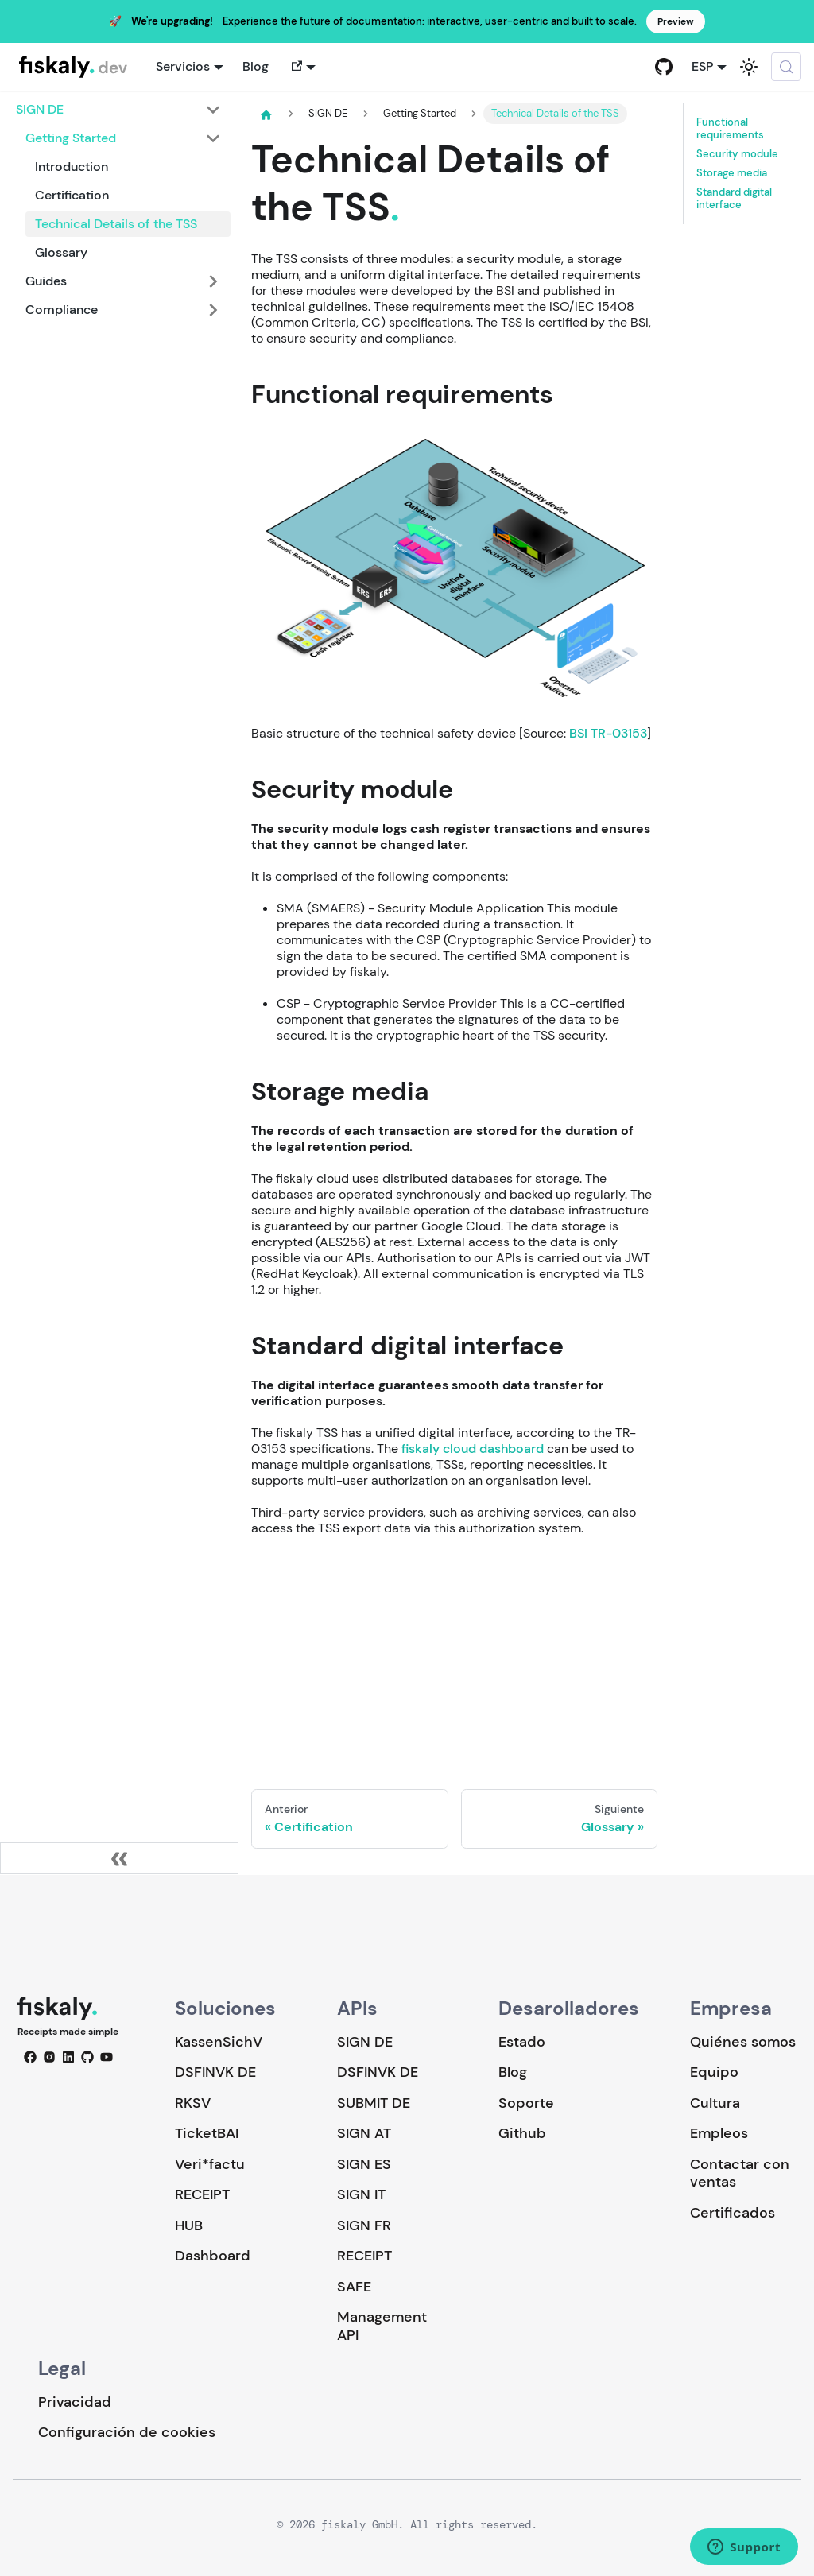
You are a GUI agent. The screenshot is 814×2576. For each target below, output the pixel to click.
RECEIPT (202, 2194)
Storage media (731, 173)
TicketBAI (206, 2133)
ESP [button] (702, 66)
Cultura (715, 2103)
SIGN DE (365, 2041)
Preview (675, 21)
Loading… (454, 1651)
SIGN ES (364, 2164)
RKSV (193, 2103)
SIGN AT (364, 2133)
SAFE (354, 2286)
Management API (382, 2326)
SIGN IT (361, 2194)
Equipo (714, 2072)
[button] (302, 67)
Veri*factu (210, 2164)
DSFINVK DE (215, 2072)
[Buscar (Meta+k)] (786, 66)
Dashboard (212, 2255)
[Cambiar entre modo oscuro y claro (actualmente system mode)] (749, 66)
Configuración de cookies (126, 2432)
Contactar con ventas (739, 2173)
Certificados (732, 2212)
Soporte (526, 2103)
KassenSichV (218, 2041)
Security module (737, 154)
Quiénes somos (743, 2041)
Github (522, 2133)
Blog (255, 66)
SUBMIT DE (373, 2103)
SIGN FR (364, 2225)
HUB (189, 2225)
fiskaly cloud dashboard (472, 1448)
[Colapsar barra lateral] (119, 1858)
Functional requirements (730, 128)
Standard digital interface (734, 198)
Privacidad (74, 2401)
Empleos (719, 2133)
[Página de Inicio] (266, 114)
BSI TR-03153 (608, 733)
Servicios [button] (183, 66)
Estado (521, 2041)
